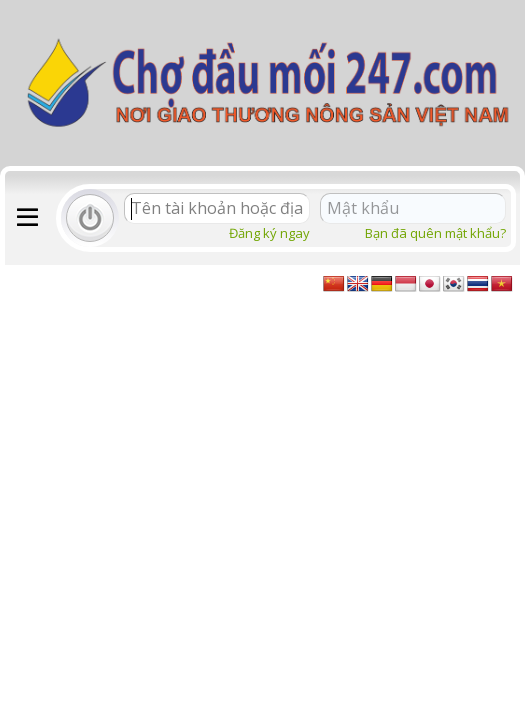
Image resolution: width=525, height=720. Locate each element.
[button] (27, 218)
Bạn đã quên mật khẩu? (435, 233)
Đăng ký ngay (269, 233)
